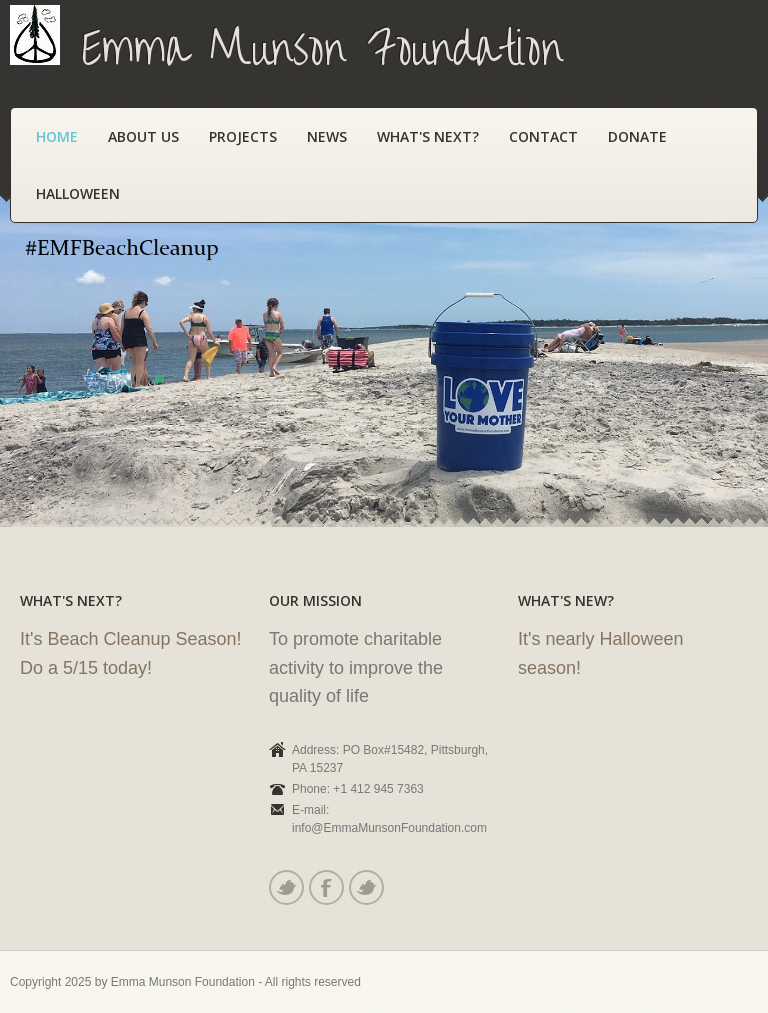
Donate (637, 136)
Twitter (285, 887)
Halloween (78, 193)
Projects (243, 136)
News (327, 136)
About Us (143, 136)
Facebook (325, 887)
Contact (543, 136)
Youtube (365, 887)
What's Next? (428, 136)
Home (57, 136)
